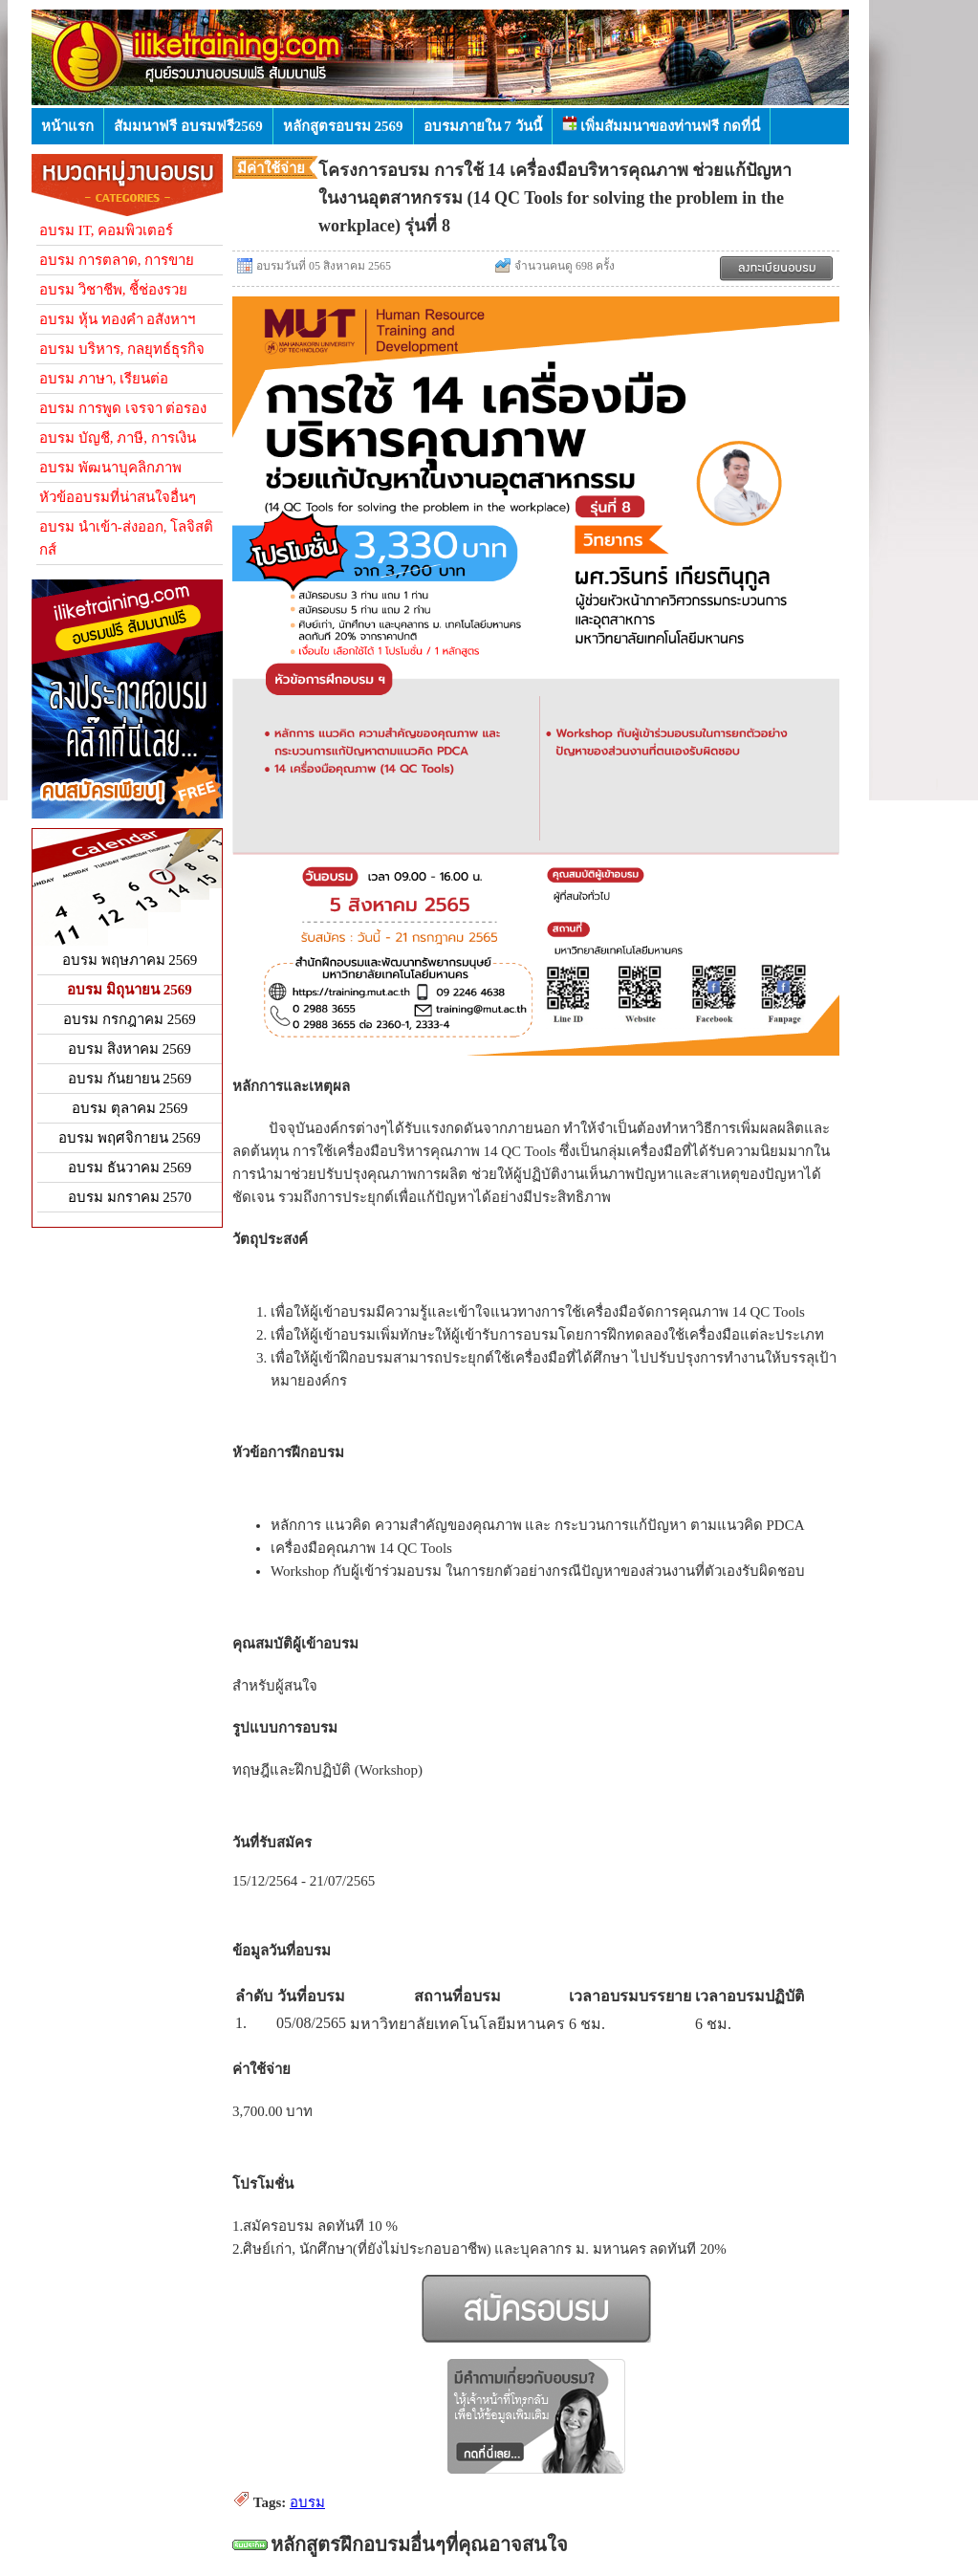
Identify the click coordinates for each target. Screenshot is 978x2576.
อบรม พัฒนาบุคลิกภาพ (110, 467)
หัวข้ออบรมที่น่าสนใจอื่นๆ (117, 497)
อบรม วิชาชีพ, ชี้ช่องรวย (113, 289)
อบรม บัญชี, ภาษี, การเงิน (117, 438)
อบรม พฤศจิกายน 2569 (129, 1138)
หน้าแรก (67, 126)
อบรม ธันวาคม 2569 (130, 1167)
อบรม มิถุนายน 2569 (129, 989)
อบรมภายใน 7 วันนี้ (483, 126)
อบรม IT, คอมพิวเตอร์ (106, 230)
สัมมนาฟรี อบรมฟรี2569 (188, 126)
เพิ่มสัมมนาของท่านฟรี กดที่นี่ (661, 125)
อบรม (307, 2502)
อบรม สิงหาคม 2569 (129, 1049)
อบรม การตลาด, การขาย (116, 260)
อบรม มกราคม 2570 (130, 1197)
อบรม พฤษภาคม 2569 (130, 960)
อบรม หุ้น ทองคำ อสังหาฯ (117, 319)
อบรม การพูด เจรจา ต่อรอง (122, 408)
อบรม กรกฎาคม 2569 (129, 1019)
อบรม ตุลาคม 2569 (130, 1108)
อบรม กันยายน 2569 (130, 1078)
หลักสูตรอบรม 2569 (343, 126)
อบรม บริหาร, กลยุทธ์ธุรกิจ (122, 349)
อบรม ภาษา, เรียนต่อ (103, 378)
